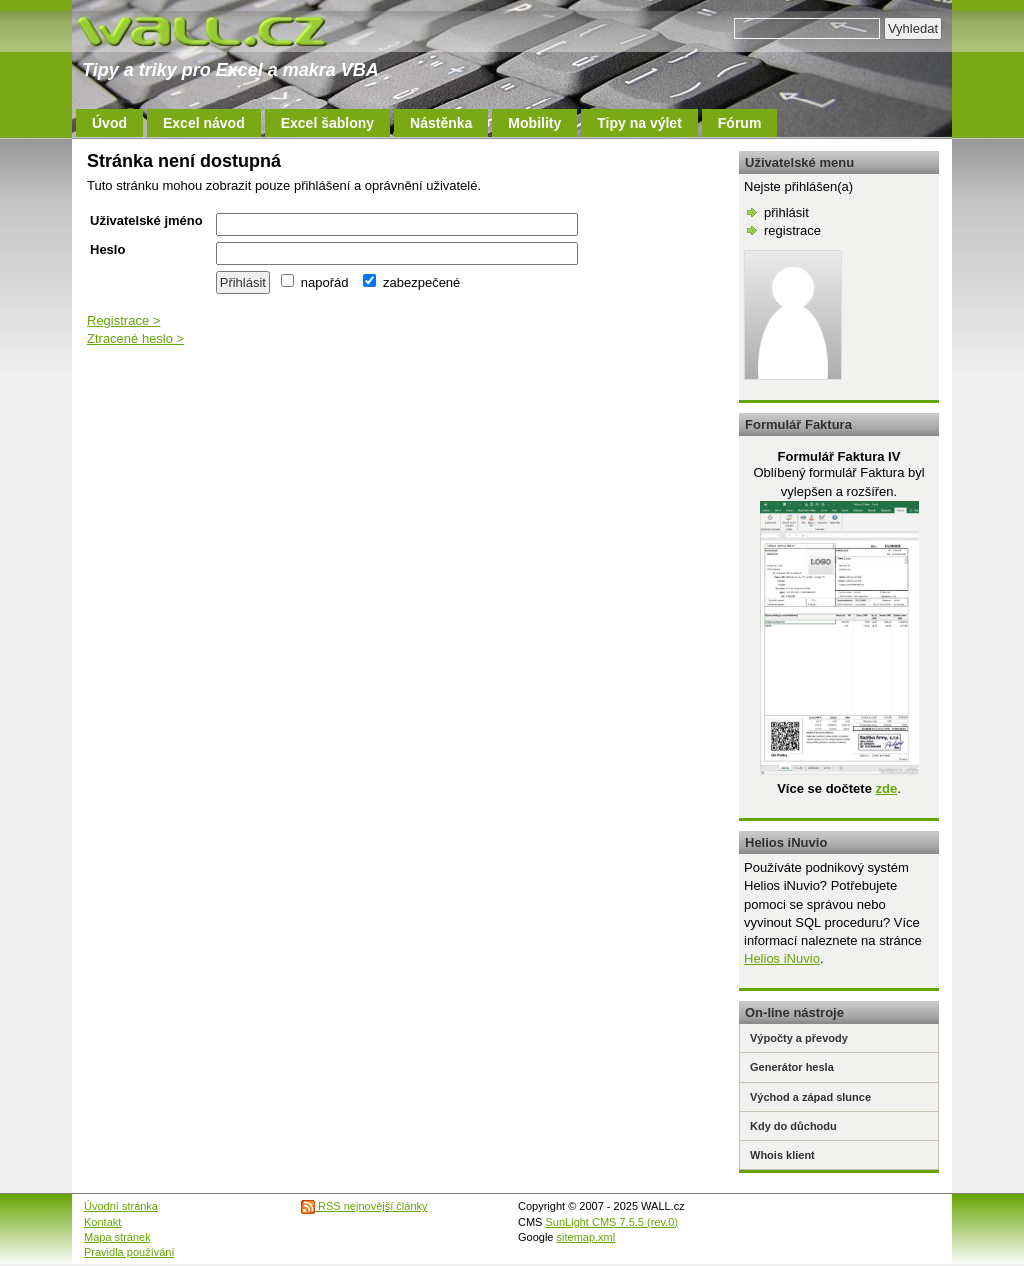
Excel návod (204, 123)
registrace (792, 230)
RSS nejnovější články (364, 1206)
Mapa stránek (117, 1237)
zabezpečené (411, 282)
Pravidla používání (129, 1252)
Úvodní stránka (121, 1206)
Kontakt (102, 1222)
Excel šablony (327, 123)
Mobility (534, 123)
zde (886, 788)
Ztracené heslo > (135, 338)
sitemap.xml (586, 1237)
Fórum (740, 123)
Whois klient (782, 1155)
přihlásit (786, 212)
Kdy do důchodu (793, 1126)
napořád (314, 282)
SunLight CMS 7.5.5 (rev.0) (612, 1222)
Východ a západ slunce (810, 1097)
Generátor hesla (792, 1067)
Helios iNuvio (782, 958)
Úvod (109, 123)
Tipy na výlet (639, 123)
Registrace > (123, 320)
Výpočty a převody (799, 1038)
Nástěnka (441, 123)
